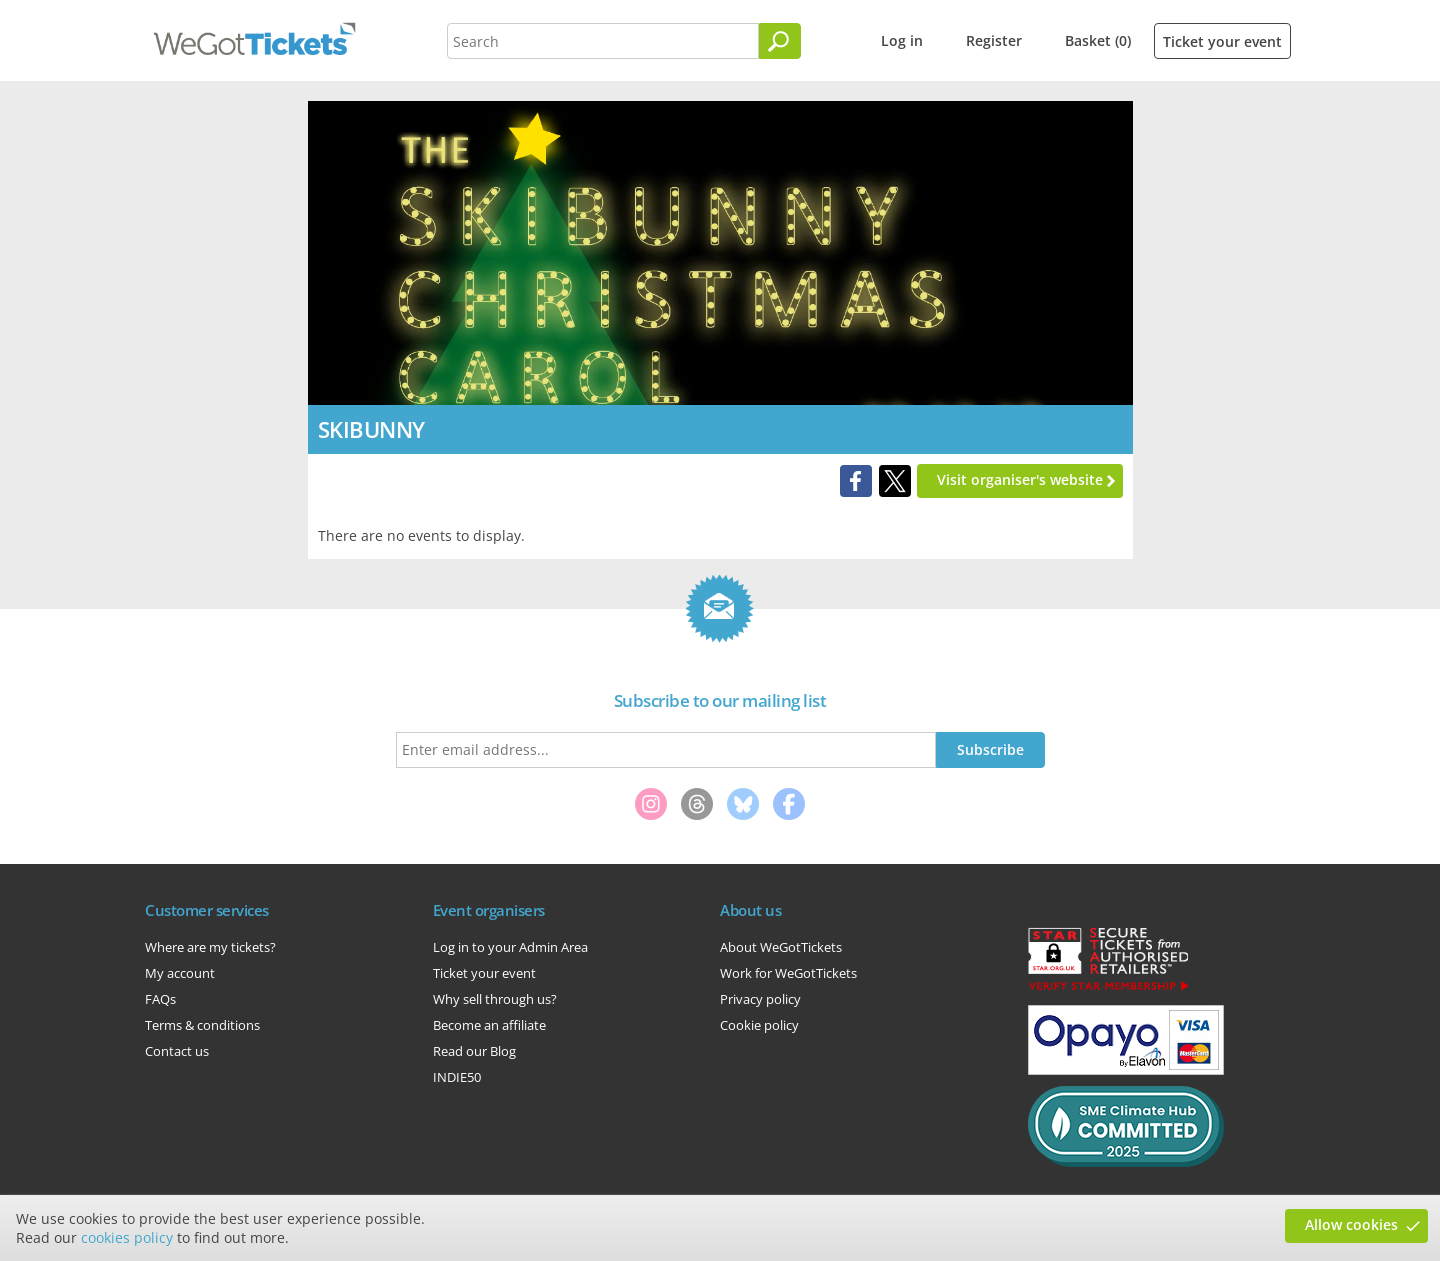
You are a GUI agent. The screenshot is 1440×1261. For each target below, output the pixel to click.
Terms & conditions (202, 1025)
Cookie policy (759, 1025)
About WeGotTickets (781, 947)
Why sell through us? (495, 999)
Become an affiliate (489, 1025)
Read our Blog (474, 1051)
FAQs (160, 999)
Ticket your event (1222, 41)
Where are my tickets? (210, 947)
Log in (902, 40)
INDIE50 (457, 1077)
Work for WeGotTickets (788, 973)
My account (180, 973)
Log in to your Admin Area (510, 947)
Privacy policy (760, 999)
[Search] (780, 41)
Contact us (177, 1051)
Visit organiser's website (1020, 479)
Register (994, 40)
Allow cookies (1351, 1224)
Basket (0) (1098, 40)
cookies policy (127, 1237)
